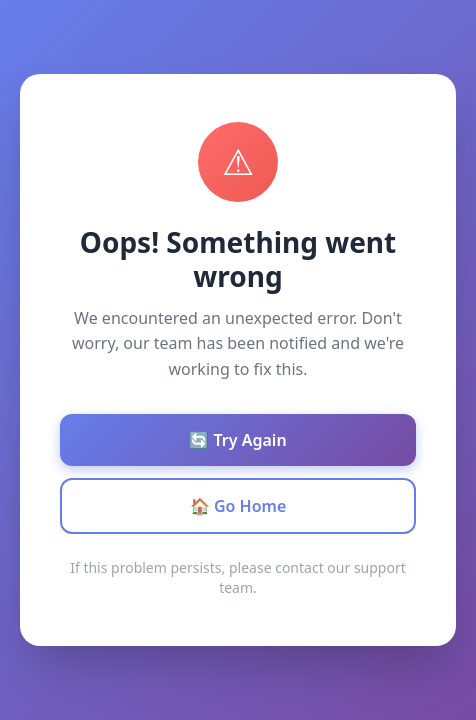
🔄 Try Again (237, 440)
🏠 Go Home (238, 506)
